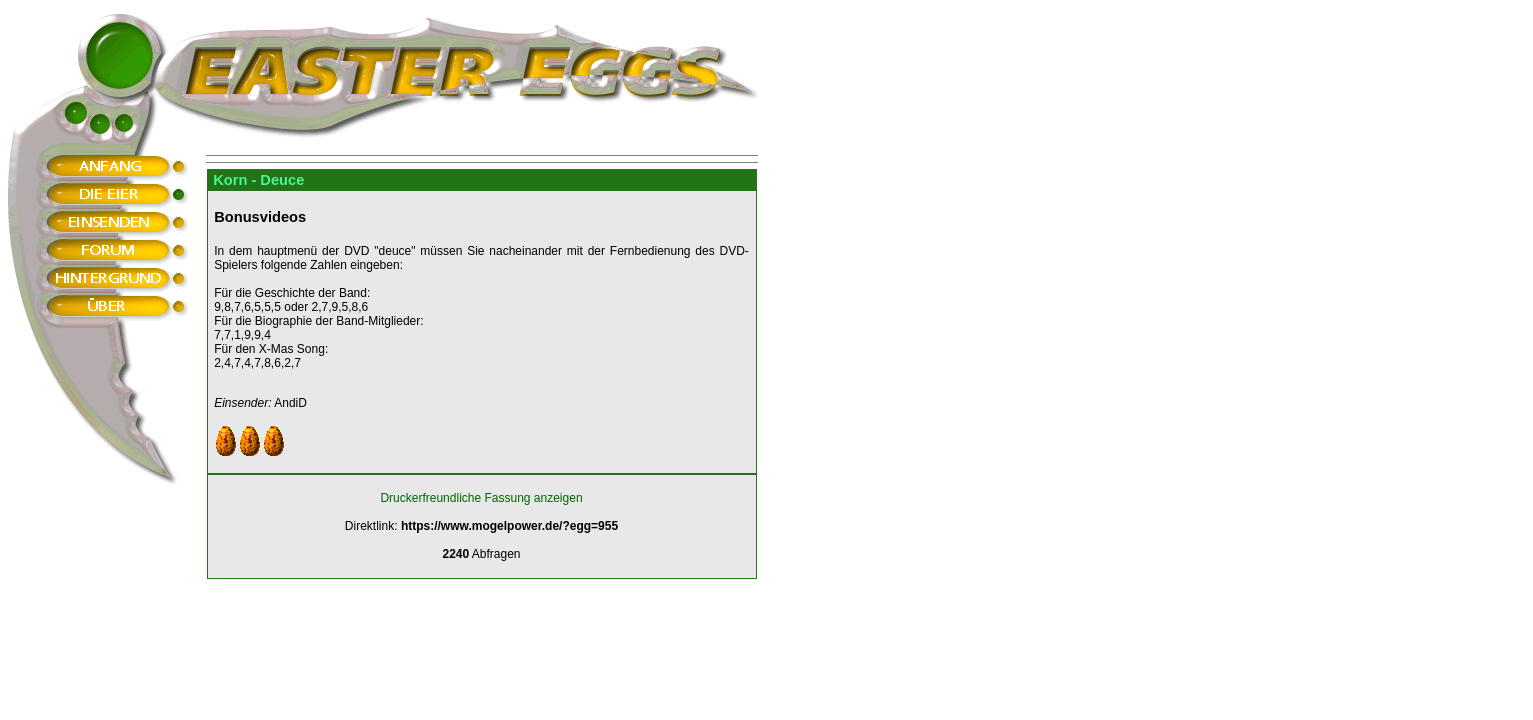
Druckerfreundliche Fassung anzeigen (481, 498)
